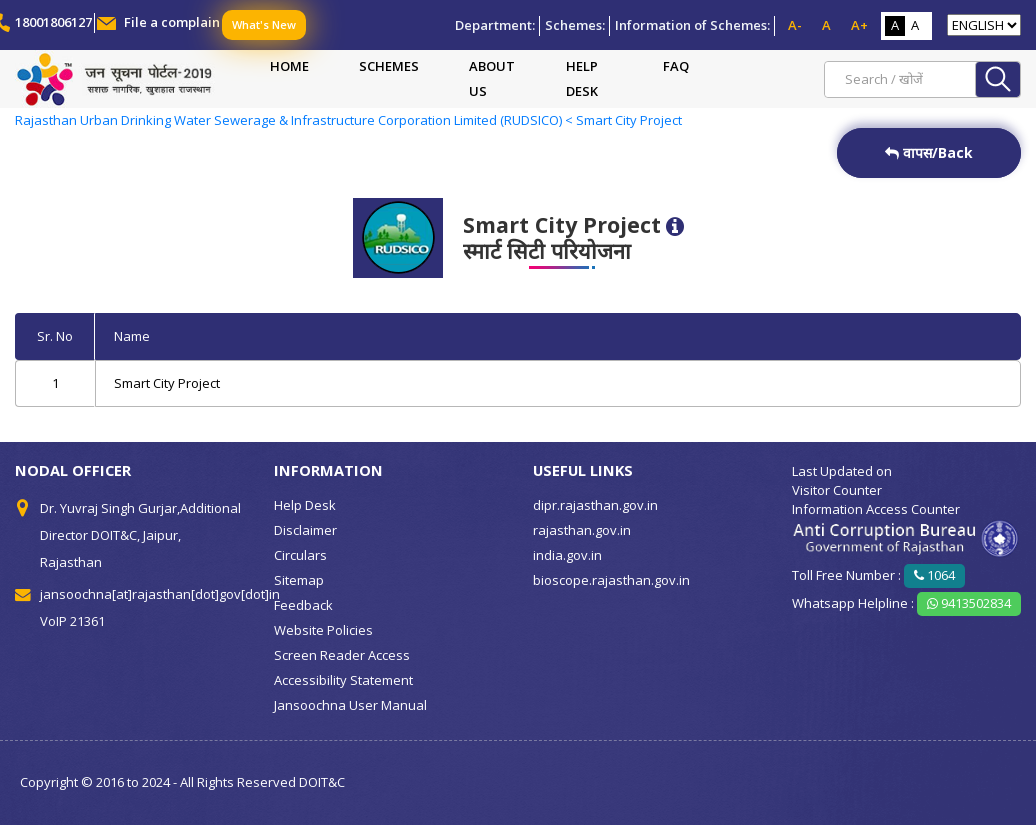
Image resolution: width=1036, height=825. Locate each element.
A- (795, 25)
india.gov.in (567, 555)
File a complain (172, 22)
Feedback (303, 605)
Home (289, 66)
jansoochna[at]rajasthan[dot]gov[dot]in (160, 594)
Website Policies (323, 630)
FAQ (676, 66)
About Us (492, 78)
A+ (859, 25)
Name (132, 336)
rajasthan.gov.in (582, 530)
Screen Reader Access (342, 655)
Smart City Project (167, 383)
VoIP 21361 (72, 621)
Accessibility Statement (343, 680)
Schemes (389, 66)
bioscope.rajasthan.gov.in (611, 580)
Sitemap (299, 580)
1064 (934, 575)
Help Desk (582, 78)
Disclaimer (305, 530)
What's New (264, 24)
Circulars (300, 555)
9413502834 (969, 603)
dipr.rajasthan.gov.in (595, 505)
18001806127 (53, 22)
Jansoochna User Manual (350, 705)
